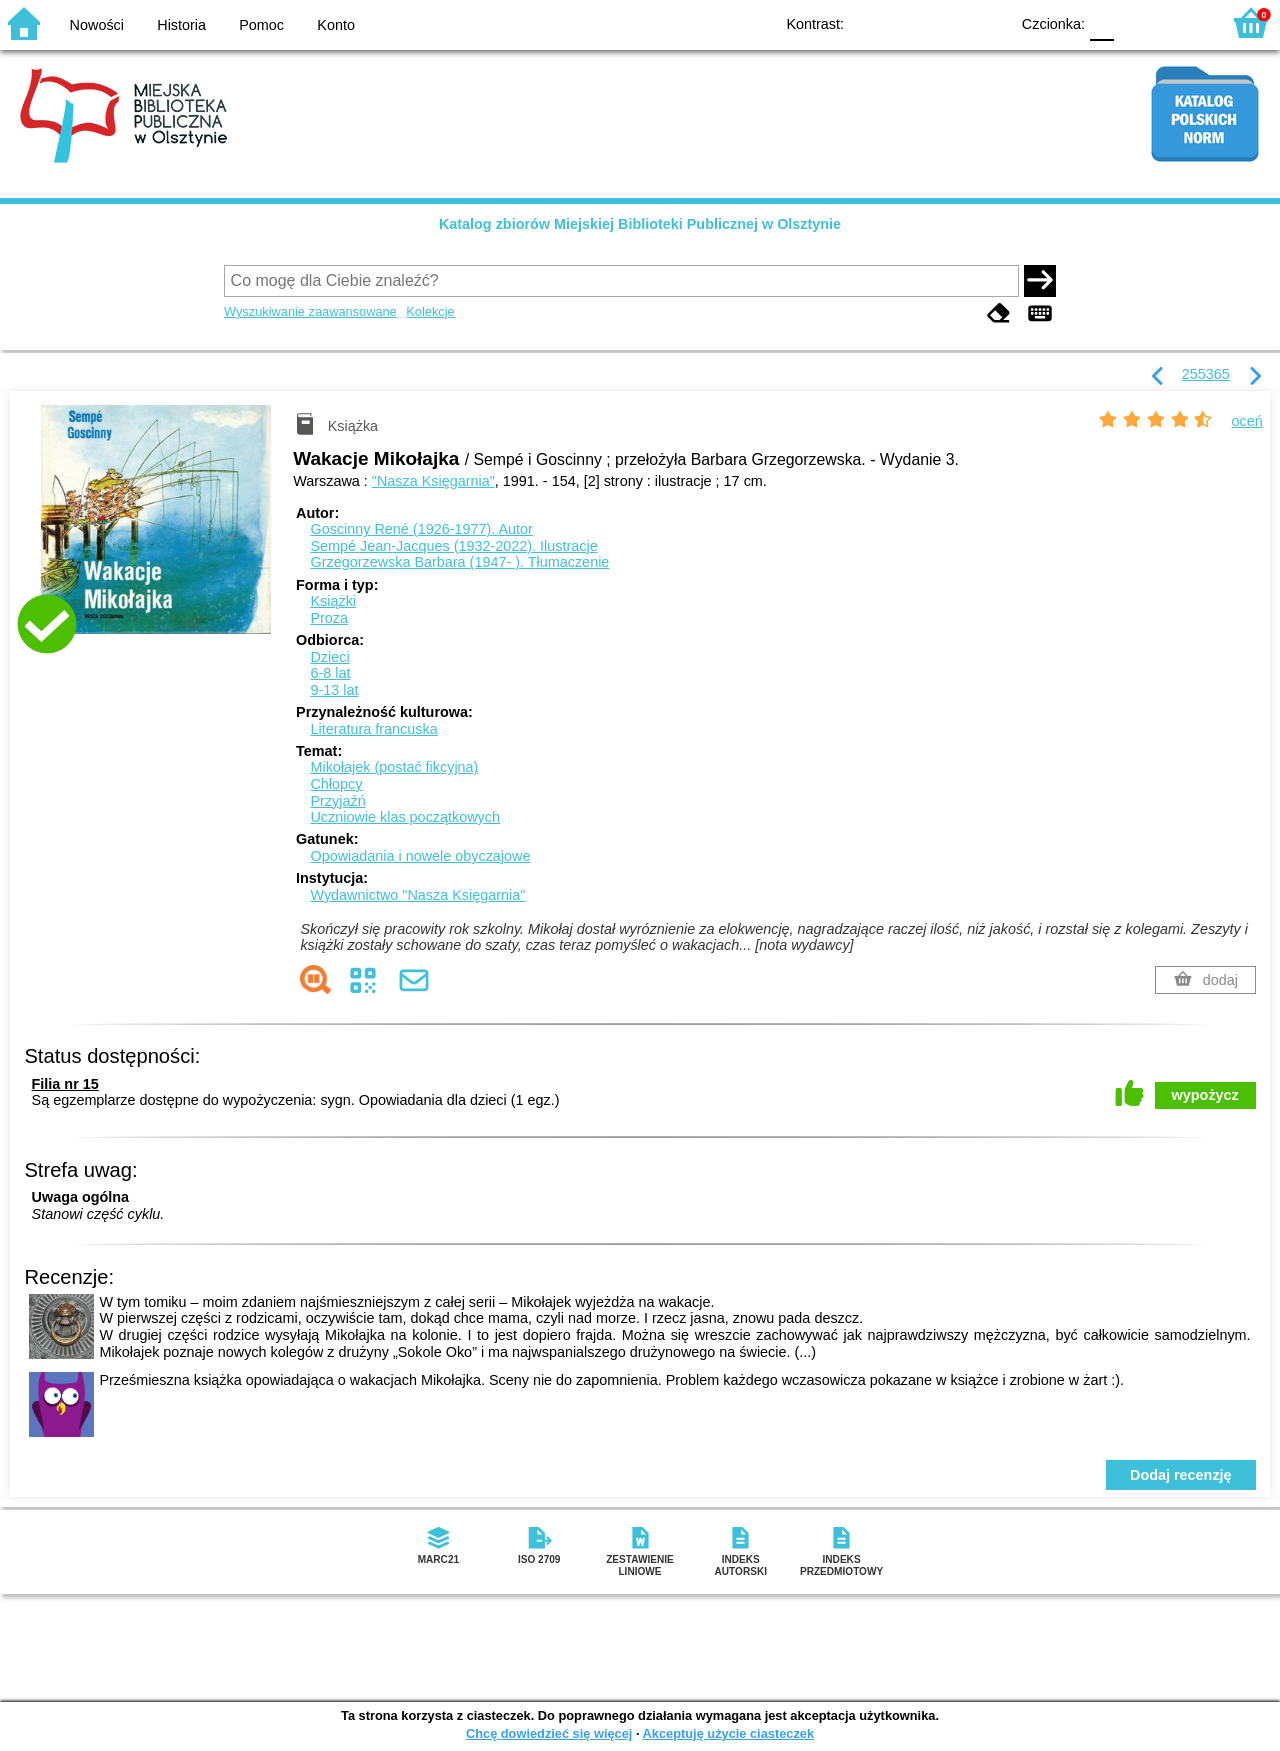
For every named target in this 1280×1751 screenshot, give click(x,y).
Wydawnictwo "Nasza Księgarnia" (417, 895)
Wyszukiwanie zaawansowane (310, 311)
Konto (336, 25)
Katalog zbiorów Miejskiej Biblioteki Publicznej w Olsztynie (640, 224)
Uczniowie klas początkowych (405, 817)
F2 (1182, 22)
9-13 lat (334, 690)
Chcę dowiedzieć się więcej (549, 1733)
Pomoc (261, 25)
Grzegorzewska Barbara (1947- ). (459, 562)
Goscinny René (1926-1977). (421, 529)
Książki (333, 601)
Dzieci (329, 657)
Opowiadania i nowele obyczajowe (420, 856)
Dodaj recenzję (1181, 1475)
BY (987, 22)
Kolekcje (430, 311)
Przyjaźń (337, 801)
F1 (1136, 22)
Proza (329, 618)
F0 (1101, 22)
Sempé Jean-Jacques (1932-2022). (453, 546)
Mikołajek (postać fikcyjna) (394, 767)
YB (947, 22)
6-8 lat (330, 673)
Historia (181, 25)
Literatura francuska (373, 729)
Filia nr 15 (65, 1084)
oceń (1247, 421)
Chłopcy (336, 784)
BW (907, 22)
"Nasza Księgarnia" (433, 481)
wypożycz (1205, 1095)
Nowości (97, 25)
